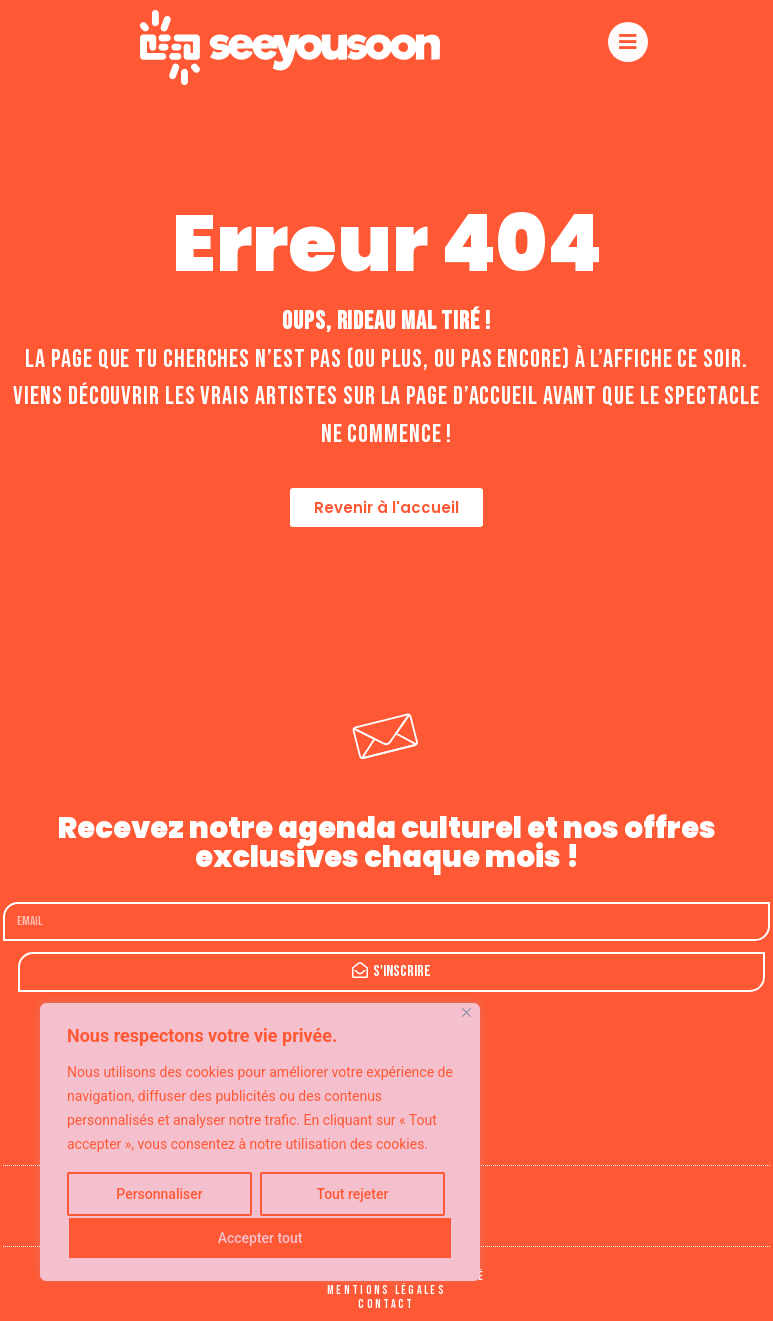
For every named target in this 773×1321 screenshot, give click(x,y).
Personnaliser (159, 1194)
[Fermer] (466, 1012)
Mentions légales (386, 1290)
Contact (386, 1304)
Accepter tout (260, 1238)
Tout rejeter (353, 1194)
